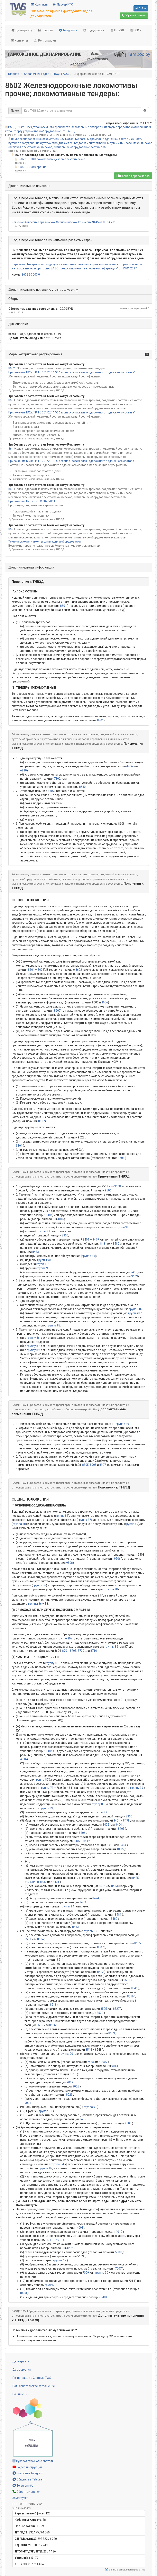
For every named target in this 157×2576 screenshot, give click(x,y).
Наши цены (20, 2394)
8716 (93, 1650)
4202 (69, 2248)
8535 (40, 2025)
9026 (76, 2086)
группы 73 (46, 1787)
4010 (119, 2231)
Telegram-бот (23, 2485)
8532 (100, 2012)
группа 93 (42, 1268)
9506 (108, 1190)
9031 (28, 2102)
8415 (120, 1849)
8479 (95, 1239)
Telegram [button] (68, 30)
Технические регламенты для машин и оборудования (44, 541)
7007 (118, 2268)
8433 (114, 1886)
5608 (118, 2252)
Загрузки (20, 2497)
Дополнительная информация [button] (31, 567)
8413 (110, 1845)
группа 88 (19, 1524)
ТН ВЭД (117, 30)
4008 (80, 2227)
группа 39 (122, 1227)
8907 (102, 1464)
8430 (43, 1882)
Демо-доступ (21, 2369)
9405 (134, 1272)
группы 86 (35, 1603)
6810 (23, 770)
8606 (104, 1002)
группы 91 (43, 1264)
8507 (100, 1947)
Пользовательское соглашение (33, 2386)
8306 (65, 1235)
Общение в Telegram (28, 2479)
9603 (134, 1276)
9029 (69, 2094)
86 (10, 400)
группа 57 (59, 2260)
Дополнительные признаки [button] (29, 186)
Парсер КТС (63, 4)
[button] (78, 354)
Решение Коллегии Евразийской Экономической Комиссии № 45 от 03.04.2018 (64, 222)
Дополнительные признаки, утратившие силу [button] (43, 290)
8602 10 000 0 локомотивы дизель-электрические (51, 159)
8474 (95, 1898)
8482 (116, 1243)
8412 (86, 1841)
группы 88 (53, 1325)
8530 (82, 786)
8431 (56, 1882)
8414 (123, 1845)
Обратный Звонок (134, 15)
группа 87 (84, 1519)
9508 (121, 1158)
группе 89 (122, 1423)
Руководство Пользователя (33, 2461)
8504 (40, 1939)
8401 (86, 1239)
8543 (134, 1988)
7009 (85, 2272)
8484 (49, 1215)
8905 (93, 1464)
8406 (82, 1832)
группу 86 (33, 1337)
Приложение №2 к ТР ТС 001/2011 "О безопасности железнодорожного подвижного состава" (71, 372)
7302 (57, 778)
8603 (41, 969)
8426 (28, 1882)
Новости (45, 30)
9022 (70, 2082)
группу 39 (136, 1787)
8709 (81, 1650)
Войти (140, 8)
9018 (73, 2074)
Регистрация (45, 40)
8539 (111, 2033)
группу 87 (33, 1346)
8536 (52, 2025)
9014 (114, 2066)
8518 (53, 2004)
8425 (135, 1877)
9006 (91, 2062)
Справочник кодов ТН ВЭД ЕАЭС (46, 73)
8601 (63, 605)
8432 (102, 1886)
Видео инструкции (27, 2467)
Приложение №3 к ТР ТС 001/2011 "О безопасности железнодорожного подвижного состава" (71, 461)
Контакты (39, 4)
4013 (59, 2240)
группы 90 (44, 1260)
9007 (104, 2062)
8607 (51, 791)
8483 (35, 1251)
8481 (103, 1243)
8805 (85, 1464)
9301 (19, 1145)
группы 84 (67, 1906)
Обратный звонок (26, 2491)
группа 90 (101, 2272)
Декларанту (21, 30)
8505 (137, 1943)
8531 (126, 1980)
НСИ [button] (135, 30)
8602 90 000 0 (31, 274)
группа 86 (61, 1515)
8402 (106, 1824)
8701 (100, 720)
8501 (28, 1939)
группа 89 (131, 1524)
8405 (121, 1828)
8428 (35, 1882)
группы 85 (90, 1931)
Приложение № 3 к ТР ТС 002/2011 (31, 501)
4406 (129, 766)
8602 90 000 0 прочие (32, 167)
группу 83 (98, 1804)
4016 (60, 1219)
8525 (103, 2008)
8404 (118, 1824)
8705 (73, 1650)
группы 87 (135, 1309)
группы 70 (51, 2285)
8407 (77, 1841)
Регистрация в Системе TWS (31, 2377)
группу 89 (33, 1350)
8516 (130, 1996)
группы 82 (43, 1231)
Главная (13, 73)
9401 (104, 2297)
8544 (88, 2049)
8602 (11, 368)
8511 (60, 1959)
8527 (116, 2008)
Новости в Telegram (27, 2473)
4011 (49, 2240)
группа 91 (90, 2107)
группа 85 (88, 1256)
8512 (100, 1972)
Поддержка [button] (93, 30)
